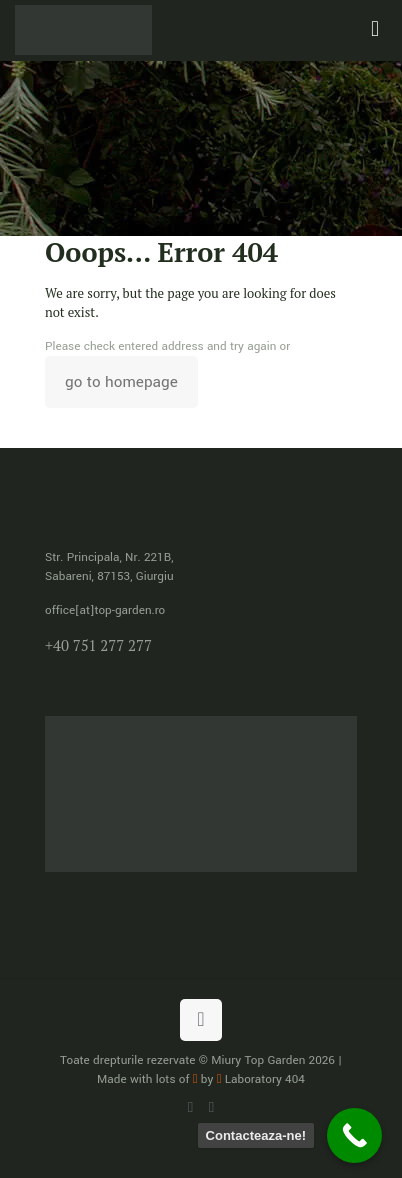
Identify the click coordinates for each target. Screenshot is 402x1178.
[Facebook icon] (211, 1107)
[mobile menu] (375, 30)
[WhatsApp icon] (190, 1107)
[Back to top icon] (201, 1020)
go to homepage (121, 382)
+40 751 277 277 (98, 645)
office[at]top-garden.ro (105, 610)
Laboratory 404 (261, 1079)
